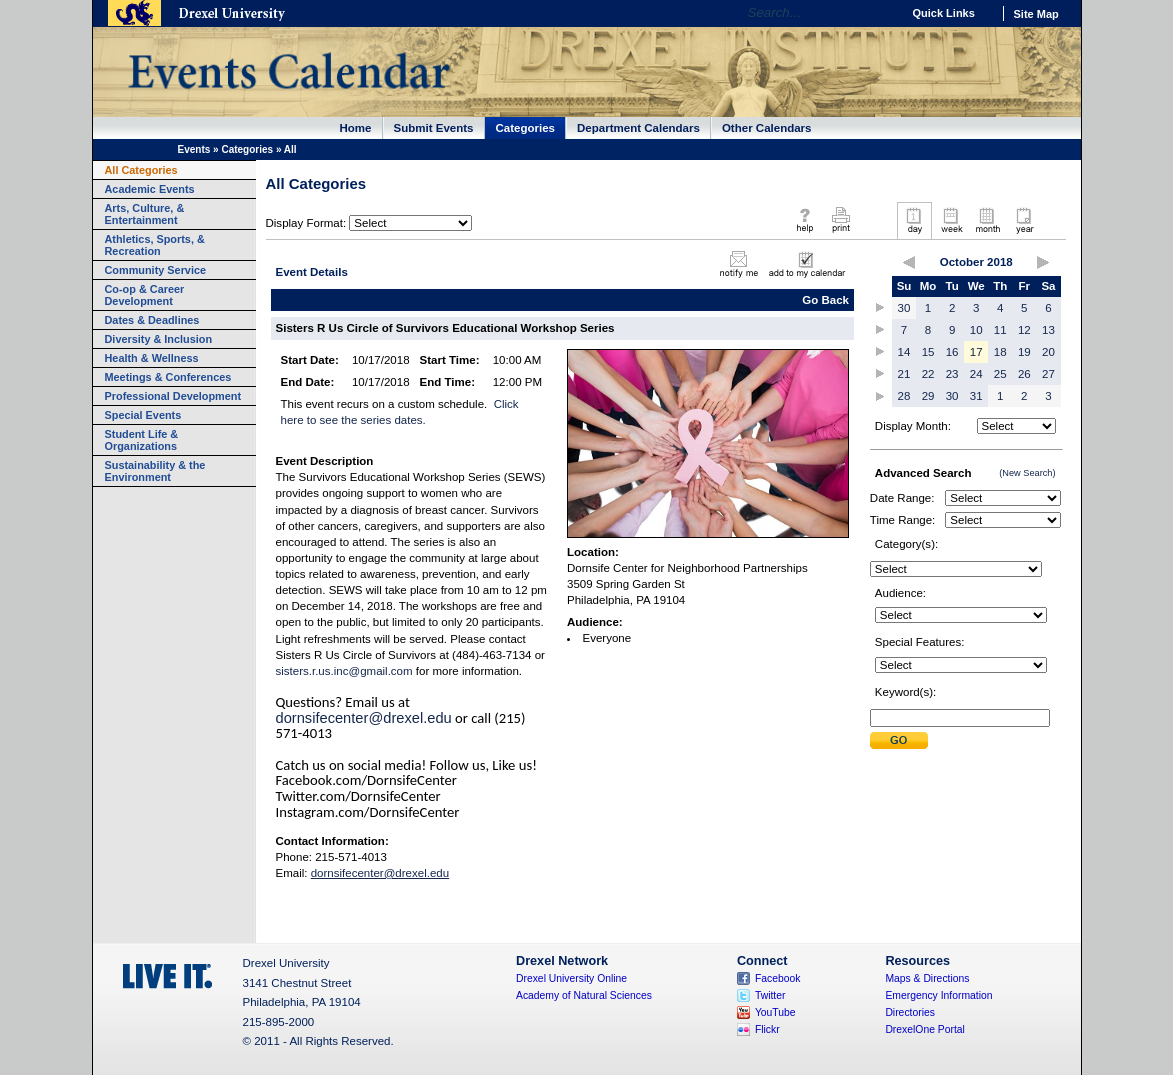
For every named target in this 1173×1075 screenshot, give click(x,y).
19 (1024, 352)
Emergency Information (938, 995)
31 (976, 396)
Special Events (143, 415)
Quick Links (944, 13)
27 (1048, 374)
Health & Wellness (152, 358)
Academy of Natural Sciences (584, 995)
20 (1048, 352)
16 (952, 352)
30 (904, 308)
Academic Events (150, 189)
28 (904, 396)
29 (928, 396)
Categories (526, 128)
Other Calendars (767, 128)
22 (928, 374)
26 (1024, 374)
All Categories (141, 170)
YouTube (775, 1012)
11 (1000, 330)
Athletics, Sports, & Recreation (155, 245)
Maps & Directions (927, 978)
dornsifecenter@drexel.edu (364, 718)
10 (976, 330)
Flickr (767, 1029)
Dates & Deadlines (152, 320)
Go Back (825, 300)
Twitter (770, 995)
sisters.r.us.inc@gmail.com (344, 671)
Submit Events (434, 128)
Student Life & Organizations (142, 440)
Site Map (1036, 14)
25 (1000, 374)
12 (1024, 330)
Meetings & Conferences (168, 377)
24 (976, 374)
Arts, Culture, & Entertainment (145, 214)
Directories (910, 1012)
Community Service (156, 270)
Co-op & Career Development (145, 295)
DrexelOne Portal (924, 1029)
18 (1000, 352)
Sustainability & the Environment (155, 471)
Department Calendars (638, 128)
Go (881, 13)
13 (1048, 330)
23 (952, 374)
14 (904, 352)
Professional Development (173, 396)
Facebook (778, 978)
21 (904, 374)
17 (976, 352)
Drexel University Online (571, 978)
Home (356, 128)
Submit (899, 740)
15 (928, 352)
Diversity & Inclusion (159, 339)
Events (194, 149)
